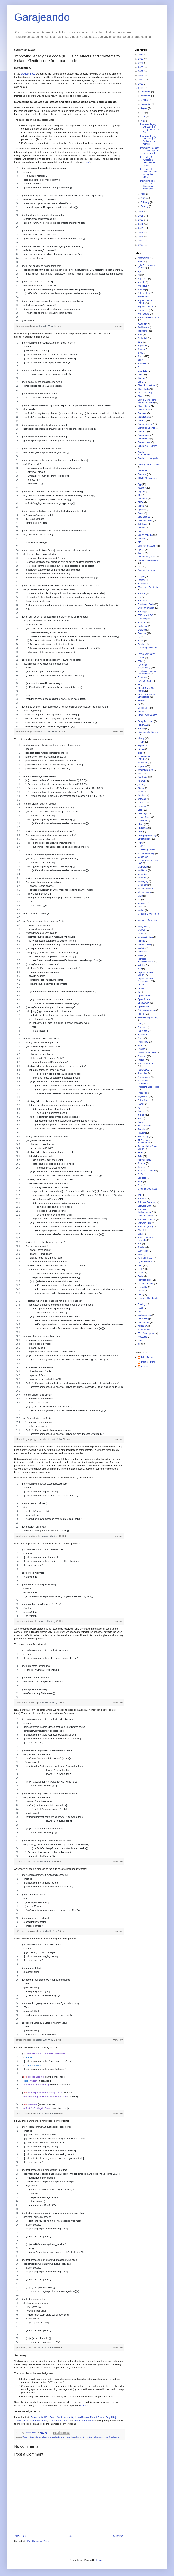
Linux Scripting (145, 839)
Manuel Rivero (148, 1362)
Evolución (142, 626)
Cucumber (142, 498)
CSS (140, 495)
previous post (28, 73)
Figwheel (142, 644)
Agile (140, 261)
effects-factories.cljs (26, 2113)
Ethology (142, 611)
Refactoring (98, 2437)
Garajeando (42, 17)
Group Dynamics (145, 721)
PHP (140, 1045)
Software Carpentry (147, 1202)
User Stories (143, 1322)
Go (139, 704)
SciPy (140, 1174)
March (144, 198)
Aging (140, 271)
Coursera (142, 474)
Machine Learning (146, 853)
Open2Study (143, 1003)
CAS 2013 (142, 371)
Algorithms (143, 278)
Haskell (141, 728)
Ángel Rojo (111, 2417)
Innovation (142, 762)
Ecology (141, 580)
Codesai (141, 420)
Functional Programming (144, 666)
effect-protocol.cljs (26, 2040)
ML (139, 899)
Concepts (142, 431)
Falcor (140, 640)
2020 (141, 79)
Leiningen (142, 820)
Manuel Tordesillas (83, 2420)
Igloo (140, 753)
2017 (141, 211)
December (146, 91)
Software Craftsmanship (144, 1210)
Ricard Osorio (97, 2417)
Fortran (141, 657)
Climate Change (145, 392)
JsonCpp (142, 795)
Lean (140, 810)
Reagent (142, 1133)
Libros (140, 824)
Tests (106, 2437)
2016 (141, 216)
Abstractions (143, 258)
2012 (141, 232)
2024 (141, 63)
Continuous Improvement (144, 453)
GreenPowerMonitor (147, 715)
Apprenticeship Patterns (145, 301)
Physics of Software (147, 1052)
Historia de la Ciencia (148, 732)
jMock (140, 784)
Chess (141, 374)
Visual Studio (144, 1329)
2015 (141, 220)
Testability (142, 1287)
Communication (145, 424)
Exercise (142, 630)
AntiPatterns (143, 297)
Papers (141, 1014)
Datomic (141, 527)
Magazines (143, 857)
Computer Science (146, 428)
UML (140, 1311)
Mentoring (142, 874)
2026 (141, 54)
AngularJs (142, 286)
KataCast (142, 799)
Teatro (140, 1276)
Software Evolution (146, 1219)
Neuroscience (144, 944)
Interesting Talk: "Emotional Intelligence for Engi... (148, 161)
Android (141, 282)
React (140, 1122)
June (143, 116)
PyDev (141, 1104)
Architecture (143, 314)
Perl (139, 1023)
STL (140, 1243)
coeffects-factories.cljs (28, 1702)
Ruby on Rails (144, 1160)
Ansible (141, 289)
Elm (139, 597)
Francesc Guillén (39, 2417)
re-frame (84, 2405)
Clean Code (143, 389)
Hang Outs (143, 725)
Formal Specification (147, 648)
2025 (141, 59)
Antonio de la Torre (24, 2420)
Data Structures (145, 520)
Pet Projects (143, 1031)
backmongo (143, 331)
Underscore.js (144, 1315)
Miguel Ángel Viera (58, 2420)
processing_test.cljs (26, 2347)
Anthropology (144, 293)
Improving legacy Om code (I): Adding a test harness (148, 140)
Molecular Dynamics (147, 920)
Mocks (141, 906)
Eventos (141, 622)
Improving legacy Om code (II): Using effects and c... (149, 128)
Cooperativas (144, 471)
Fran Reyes (41, 2420)
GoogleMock (143, 708)
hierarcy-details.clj (25, 326)
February (145, 202)
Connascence (144, 442)
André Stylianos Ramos (76, 2417)
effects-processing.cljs (28, 1931)
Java (140, 773)
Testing (141, 1291)
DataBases (143, 524)
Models (141, 910)
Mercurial (142, 877)
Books (140, 356)
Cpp (140, 484)
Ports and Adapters (147, 1063)
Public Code (143, 1100)
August (144, 108)
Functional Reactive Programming (147, 672)
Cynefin (141, 509)
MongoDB (142, 926)
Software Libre (144, 1223)
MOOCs (141, 930)
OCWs (141, 988)
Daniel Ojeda (56, 2417)
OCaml (141, 985)
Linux (140, 831)
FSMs (140, 661)
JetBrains (142, 781)
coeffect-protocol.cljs (27, 1621)
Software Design (145, 1215)
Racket (141, 1111)
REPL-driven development (144, 1141)
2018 (141, 88)
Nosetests (142, 951)
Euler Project (144, 619)
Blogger (141, 349)
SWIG (140, 1254)
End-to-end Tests (68, 2437)
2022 (141, 71)
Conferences (144, 438)
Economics (143, 583)
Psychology (143, 1096)
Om (90, 2437)
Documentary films (146, 556)
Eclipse (141, 576)
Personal (142, 1027)
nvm (140, 968)
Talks (140, 1265)
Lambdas (142, 806)
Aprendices (143, 310)
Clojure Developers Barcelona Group (147, 401)
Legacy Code (82, 2437)
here (87, 162)
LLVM (140, 846)
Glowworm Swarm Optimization (146, 695)
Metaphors (143, 885)
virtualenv (142, 1326)
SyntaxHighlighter (146, 1258)
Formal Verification (146, 654)
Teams (141, 1272)
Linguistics (143, 828)
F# (139, 637)
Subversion (143, 1251)
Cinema (141, 378)
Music (140, 933)
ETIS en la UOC (145, 615)
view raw (118, 326)
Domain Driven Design (148, 560)
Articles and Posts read (148, 317)
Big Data (142, 345)
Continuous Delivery (147, 446)
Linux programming (147, 835)
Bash (140, 334)
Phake (141, 1038)
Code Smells (144, 417)
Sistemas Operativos (147, 1189)
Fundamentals (144, 681)
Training (141, 1304)
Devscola (142, 538)
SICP (140, 1181)
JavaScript (143, 777)
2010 (141, 240)
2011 (141, 236)
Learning (142, 813)
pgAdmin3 (142, 1034)
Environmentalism (146, 608)
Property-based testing (148, 1087)
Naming (141, 941)
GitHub (57, 326)
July (143, 112)
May (143, 121)
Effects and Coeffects (51, 2437)
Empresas (142, 600)
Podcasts (142, 1056)
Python (141, 1107)
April (143, 194)
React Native (144, 1125)
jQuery (141, 788)
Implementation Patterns (145, 757)
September (146, 104)
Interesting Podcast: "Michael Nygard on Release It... (149, 150)
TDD (140, 1269)
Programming (144, 1077)
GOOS (141, 711)
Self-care (142, 1178)
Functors (142, 677)
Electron (141, 593)
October (145, 100)
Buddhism (142, 363)
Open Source (144, 999)
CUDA (141, 502)
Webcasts (142, 1337)
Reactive (142, 1129)
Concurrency (144, 435)
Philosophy (143, 1042)
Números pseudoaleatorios (146, 960)
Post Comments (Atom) (38, 2541)
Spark (140, 1234)
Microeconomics (145, 888)
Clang (140, 382)
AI (139, 275)
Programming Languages (144, 1081)
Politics (141, 1060)
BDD (140, 342)
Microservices (144, 892)
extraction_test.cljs (26, 1861)
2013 (141, 228)
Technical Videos (146, 1283)
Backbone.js (143, 327)
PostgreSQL (143, 1070)
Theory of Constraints (148, 1298)
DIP (139, 542)
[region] (69, 244)
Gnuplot (141, 700)
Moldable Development (148, 914)
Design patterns (145, 535)
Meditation (142, 870)
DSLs (140, 566)
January (145, 206)
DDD (140, 531)
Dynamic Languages (147, 570)
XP (139, 1344)
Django (141, 549)
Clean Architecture (146, 385)
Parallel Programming (148, 1017)
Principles (142, 1073)
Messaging (143, 881)
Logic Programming (147, 849)
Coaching (142, 413)
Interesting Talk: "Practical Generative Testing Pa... (147, 185)
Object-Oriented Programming (145, 979)
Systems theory (145, 1262)
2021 (141, 75)
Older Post (118, 2536)
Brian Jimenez (148, 1357)
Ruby (140, 1156)
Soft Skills (142, 1198)
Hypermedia (143, 745)
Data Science (144, 517)
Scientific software (146, 1170)
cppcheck (142, 488)
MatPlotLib (143, 867)
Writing (141, 1340)
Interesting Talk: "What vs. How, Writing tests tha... (148, 173)
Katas (140, 802)
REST (140, 1152)
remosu (144, 1366)
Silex (140, 1185)
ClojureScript (34, 2437)
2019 (141, 84)
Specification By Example (145, 1238)
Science (141, 1167)
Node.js (141, 948)
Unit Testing (114, 2437)
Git (139, 684)
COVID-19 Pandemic (147, 478)
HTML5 (141, 742)
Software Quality (145, 1226)
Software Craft (144, 1206)
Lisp (140, 842)
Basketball (142, 338)
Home (70, 2536)
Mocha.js (142, 903)
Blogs (140, 353)
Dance (141, 513)
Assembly (142, 324)
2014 (141, 224)
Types (140, 1308)
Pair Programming (146, 1010)
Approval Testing (145, 306)
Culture (141, 506)
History (141, 738)
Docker (141, 553)
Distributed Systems (147, 546)
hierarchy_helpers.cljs (27, 731)
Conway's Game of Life (149, 464)
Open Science (144, 996)
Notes (140, 955)
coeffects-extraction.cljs (28, 1536)
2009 (141, 245)
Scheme (141, 1163)
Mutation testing (145, 937)
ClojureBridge (144, 406)
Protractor (142, 1093)
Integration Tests (145, 770)
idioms (141, 749)
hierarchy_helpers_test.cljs (30, 1439)
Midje (140, 896)
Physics (141, 1049)
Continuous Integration (148, 458)
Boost (140, 360)
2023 (141, 67)
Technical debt (144, 1280)
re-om (140, 1118)
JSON (140, 791)
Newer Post (20, 2536)
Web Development (146, 1333)
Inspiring (142, 766)
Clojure (25, 2437)
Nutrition (142, 965)
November (146, 95)
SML (140, 1195)
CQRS (141, 491)
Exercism (142, 633)
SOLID (141, 1230)
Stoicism (142, 1247)
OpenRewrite (144, 1006)
